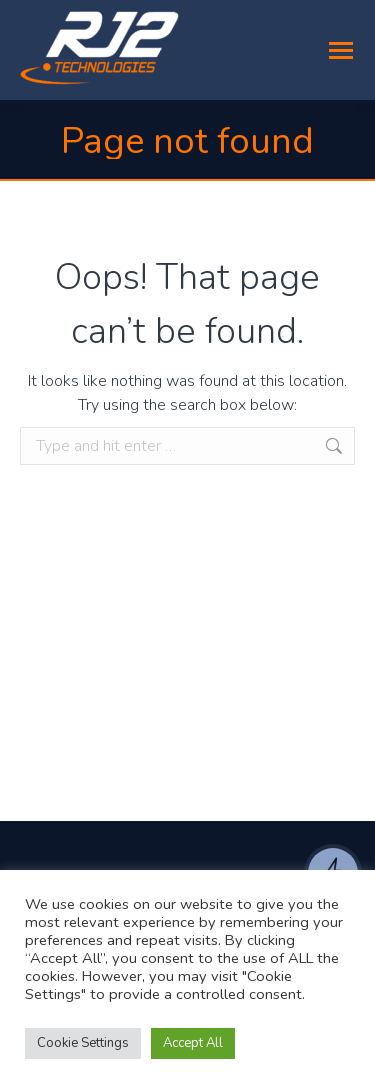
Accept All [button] (193, 1043)
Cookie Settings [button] (83, 1043)
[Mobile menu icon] (341, 50)
